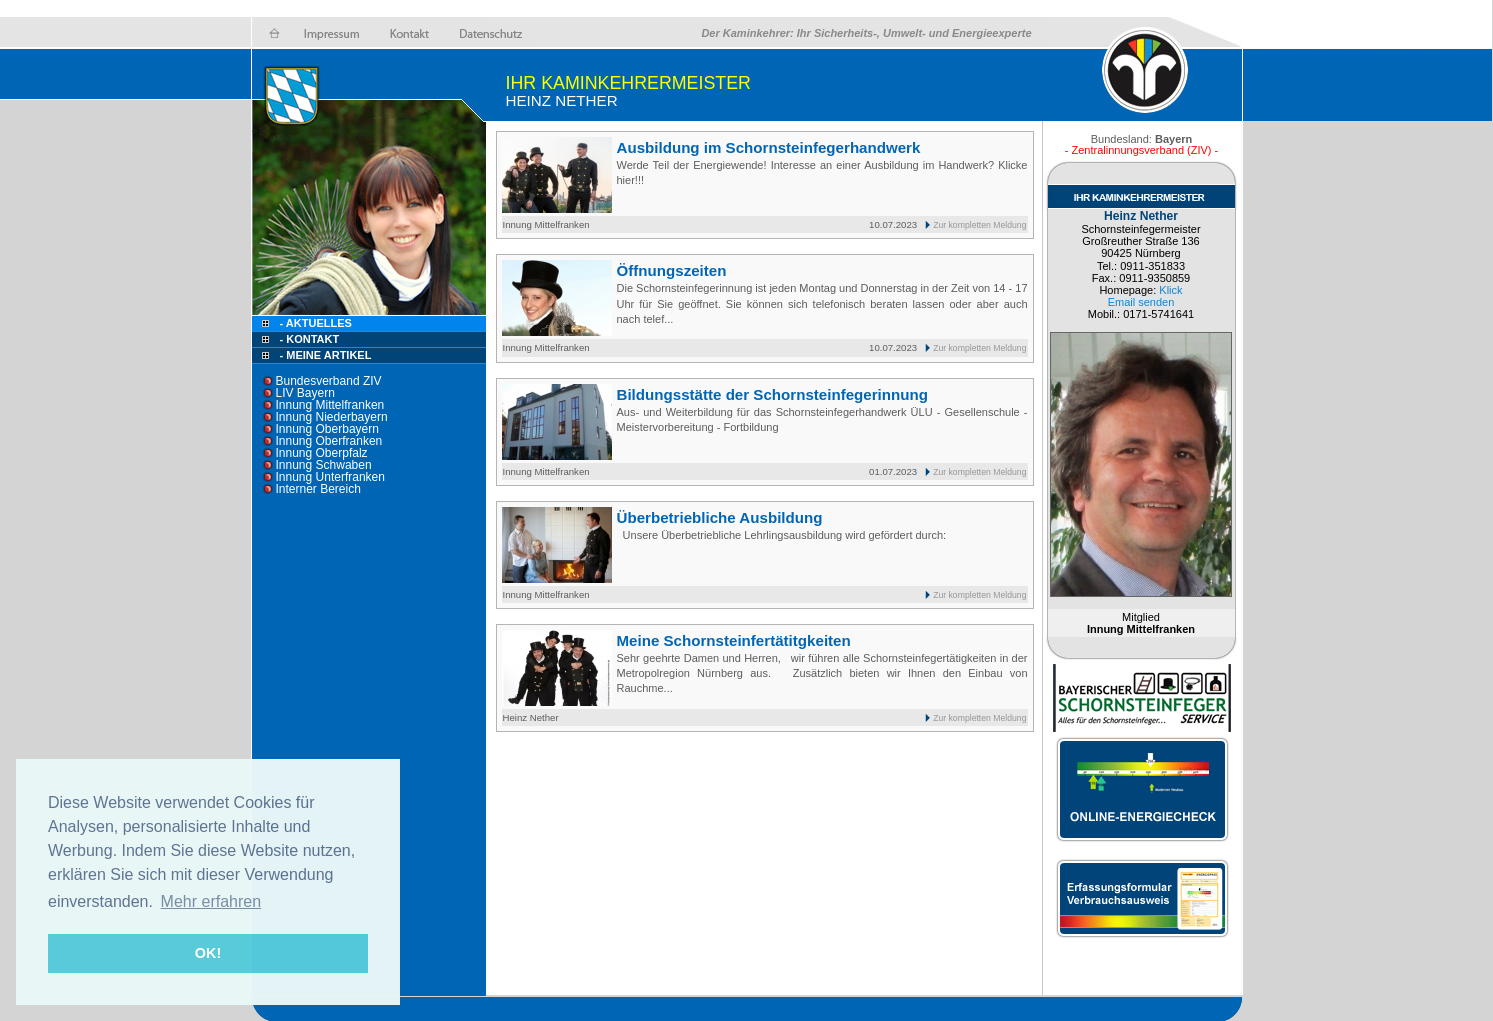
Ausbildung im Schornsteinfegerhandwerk (769, 147)
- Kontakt (308, 339)
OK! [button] (208, 953)
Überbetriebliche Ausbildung (720, 517)
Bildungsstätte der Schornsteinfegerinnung (772, 394)
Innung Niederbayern (332, 417)
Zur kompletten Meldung (979, 225)
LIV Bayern (305, 393)
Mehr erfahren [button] (211, 901)
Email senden (1141, 302)
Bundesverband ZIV (329, 381)
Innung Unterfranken (330, 477)
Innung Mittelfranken (330, 405)
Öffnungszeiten (672, 270)
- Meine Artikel (326, 355)
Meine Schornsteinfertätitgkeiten (734, 640)
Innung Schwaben (324, 465)
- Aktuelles (314, 323)
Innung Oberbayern (327, 429)
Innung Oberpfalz (322, 453)
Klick (1170, 290)
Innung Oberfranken (329, 441)
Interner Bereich (318, 489)
